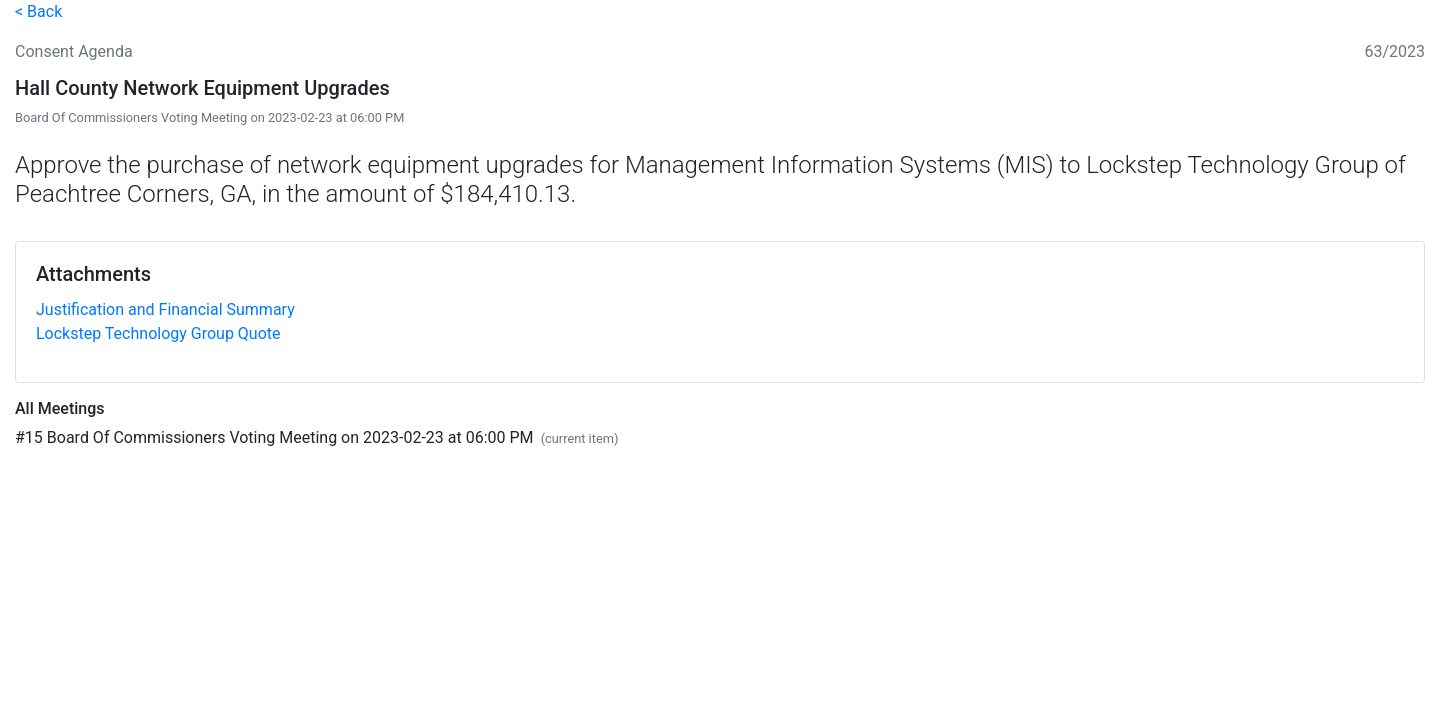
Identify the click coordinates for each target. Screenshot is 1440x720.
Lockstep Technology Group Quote (158, 333)
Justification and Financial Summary (165, 309)
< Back (38, 11)
